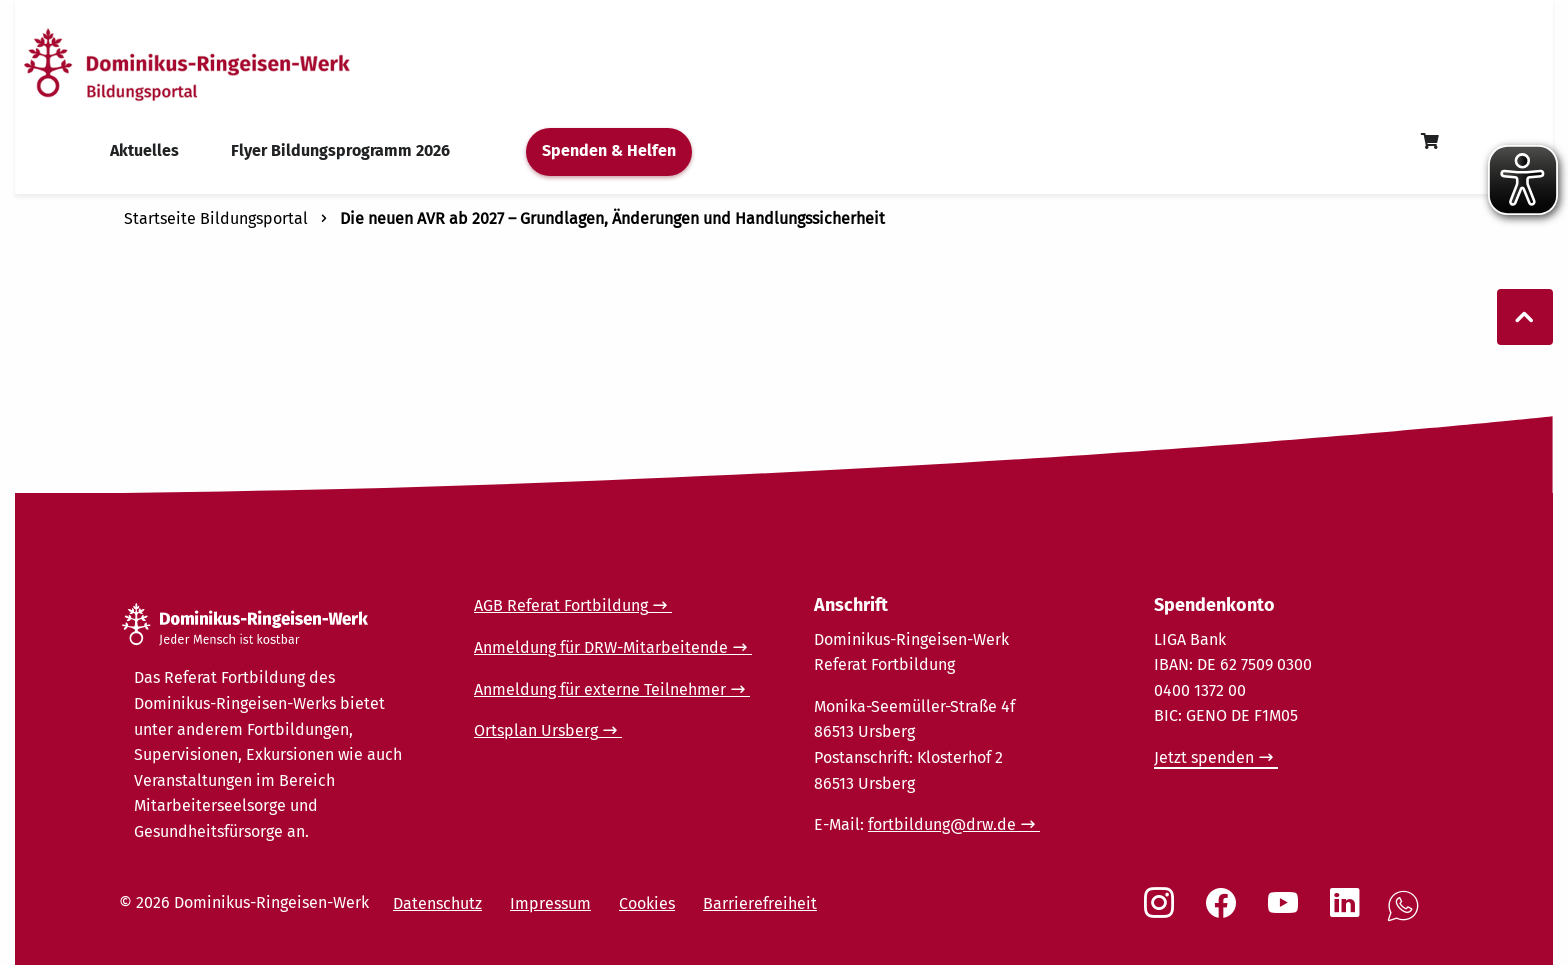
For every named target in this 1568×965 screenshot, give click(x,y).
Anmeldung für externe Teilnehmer (600, 689)
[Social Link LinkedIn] (1349, 913)
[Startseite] (223, 63)
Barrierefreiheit (760, 903)
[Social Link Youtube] (1287, 913)
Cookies (647, 903)
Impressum (550, 903)
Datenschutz (437, 903)
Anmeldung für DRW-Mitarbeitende (601, 647)
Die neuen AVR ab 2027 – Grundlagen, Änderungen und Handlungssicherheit (612, 218)
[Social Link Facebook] (1225, 913)
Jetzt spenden (1204, 757)
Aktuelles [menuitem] (144, 150)
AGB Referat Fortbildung (561, 605)
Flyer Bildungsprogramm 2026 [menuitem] (340, 150)
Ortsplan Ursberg (536, 730)
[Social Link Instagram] (1163, 913)
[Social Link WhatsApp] (1407, 916)
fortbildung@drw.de (942, 824)
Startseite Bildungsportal (216, 218)
